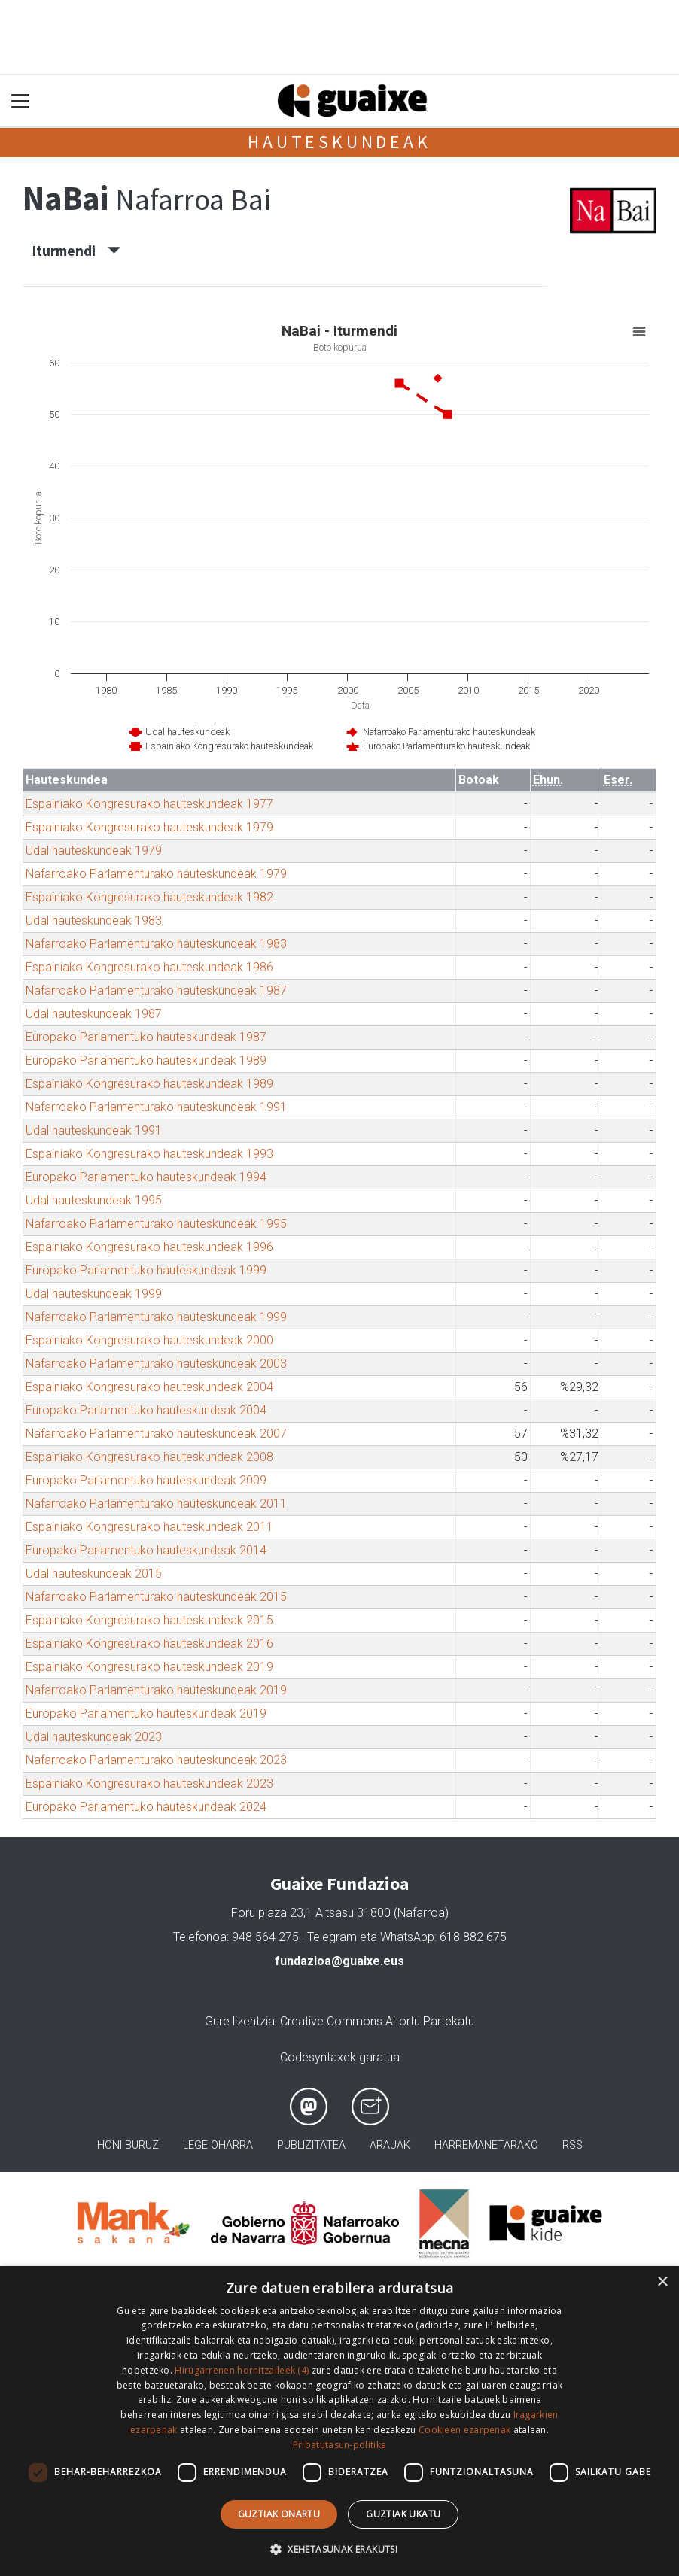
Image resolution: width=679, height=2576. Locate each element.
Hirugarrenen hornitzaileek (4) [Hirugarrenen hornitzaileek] (242, 2370)
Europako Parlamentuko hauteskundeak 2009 (146, 1480)
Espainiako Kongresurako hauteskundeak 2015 (149, 1620)
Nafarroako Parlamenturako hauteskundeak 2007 (156, 1433)
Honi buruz (128, 2145)
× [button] (662, 2282)
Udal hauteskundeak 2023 (94, 1737)
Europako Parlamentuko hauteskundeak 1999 (146, 1270)
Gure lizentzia (240, 2021)
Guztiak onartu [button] (279, 2514)
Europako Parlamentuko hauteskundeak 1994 (146, 1177)
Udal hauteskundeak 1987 (94, 1014)
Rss (572, 2145)
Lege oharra (218, 2145)
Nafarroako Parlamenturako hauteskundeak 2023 (156, 1760)
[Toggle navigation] (21, 101)
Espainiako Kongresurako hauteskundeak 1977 (149, 804)
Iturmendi (76, 251)
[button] (339, 2549)
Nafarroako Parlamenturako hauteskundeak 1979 (156, 874)
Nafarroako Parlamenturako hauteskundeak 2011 (156, 1503)
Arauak (390, 2145)
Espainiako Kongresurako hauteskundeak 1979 (149, 827)
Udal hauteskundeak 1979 (94, 850)
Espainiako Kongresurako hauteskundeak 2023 (149, 1783)
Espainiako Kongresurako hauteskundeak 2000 (149, 1340)
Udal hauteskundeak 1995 (94, 1200)
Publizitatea (311, 2145)
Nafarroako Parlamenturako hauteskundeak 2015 (156, 1597)
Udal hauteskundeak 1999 (94, 1293)
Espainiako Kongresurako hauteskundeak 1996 (149, 1247)
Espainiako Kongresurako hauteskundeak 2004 (149, 1387)
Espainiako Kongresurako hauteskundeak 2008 (149, 1457)
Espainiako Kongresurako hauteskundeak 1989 (149, 1084)
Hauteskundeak (339, 141)
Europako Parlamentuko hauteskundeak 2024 (146, 1807)
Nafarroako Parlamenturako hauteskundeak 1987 (156, 990)
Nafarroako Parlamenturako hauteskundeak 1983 (156, 944)
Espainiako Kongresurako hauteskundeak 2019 (149, 1667)
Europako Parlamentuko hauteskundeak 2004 (146, 1410)
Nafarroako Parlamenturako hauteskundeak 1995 (156, 1224)
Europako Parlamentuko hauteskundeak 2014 (146, 1550)
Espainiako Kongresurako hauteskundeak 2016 (149, 1643)
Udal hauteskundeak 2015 (94, 1573)
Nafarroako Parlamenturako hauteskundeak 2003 (156, 1363)
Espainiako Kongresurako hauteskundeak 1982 (149, 897)
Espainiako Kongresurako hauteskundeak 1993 (149, 1154)
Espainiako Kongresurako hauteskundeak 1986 (149, 967)
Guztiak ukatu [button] (403, 2514)
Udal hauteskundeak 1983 (94, 920)
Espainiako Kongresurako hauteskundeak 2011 (149, 1527)
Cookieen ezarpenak (464, 2429)
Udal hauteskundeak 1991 (94, 1130)
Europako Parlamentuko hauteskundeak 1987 (146, 1037)
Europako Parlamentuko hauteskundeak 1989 (146, 1060)
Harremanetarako (486, 2145)
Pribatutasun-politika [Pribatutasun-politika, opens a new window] (339, 2444)
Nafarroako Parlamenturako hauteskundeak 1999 (156, 1317)
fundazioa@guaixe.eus (339, 1961)
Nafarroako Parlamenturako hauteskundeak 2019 (156, 1690)
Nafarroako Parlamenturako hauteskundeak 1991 (156, 1107)
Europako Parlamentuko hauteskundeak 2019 (146, 1713)
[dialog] (339, 2421)
